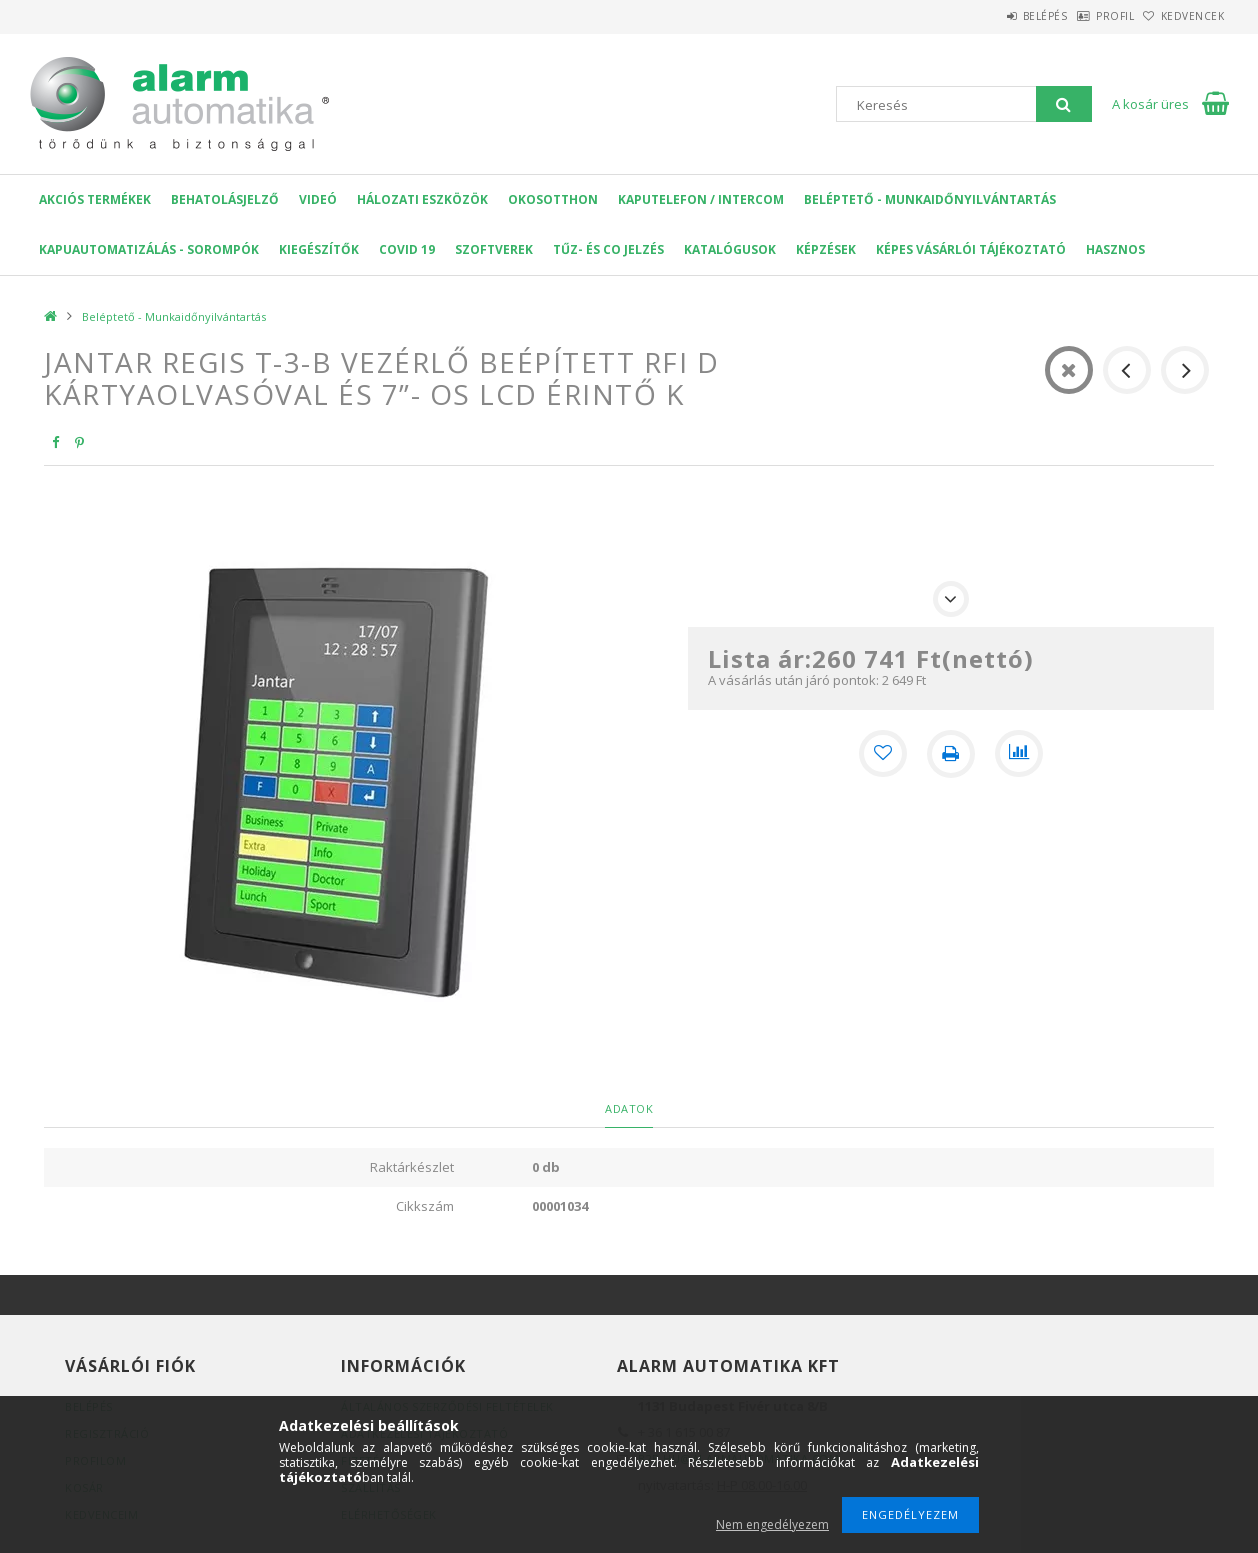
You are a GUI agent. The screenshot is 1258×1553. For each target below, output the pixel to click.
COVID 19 (407, 249)
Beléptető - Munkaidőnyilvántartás (930, 199)
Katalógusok (730, 249)
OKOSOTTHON (553, 199)
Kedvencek (1183, 16)
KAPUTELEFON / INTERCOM (701, 199)
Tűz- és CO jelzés (608, 249)
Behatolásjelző (225, 199)
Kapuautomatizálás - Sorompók (149, 249)
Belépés (993, 16)
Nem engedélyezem (772, 1524)
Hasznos (1115, 249)
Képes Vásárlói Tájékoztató (971, 249)
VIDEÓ (318, 199)
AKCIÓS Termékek (95, 199)
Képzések (826, 249)
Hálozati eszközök (422, 199)
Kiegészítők (319, 249)
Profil (1084, 16)
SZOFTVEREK (494, 249)
